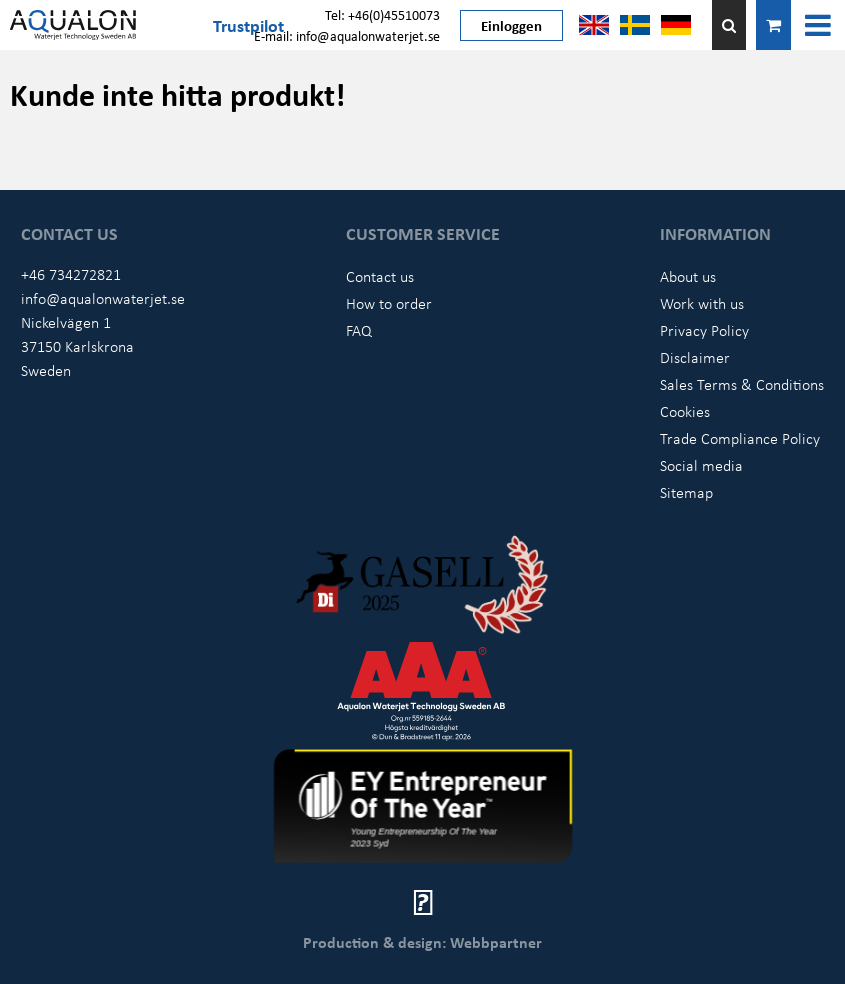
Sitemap (686, 492)
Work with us (702, 303)
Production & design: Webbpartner (422, 942)
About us (688, 276)
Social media (701, 465)
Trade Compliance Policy (740, 438)
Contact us (380, 276)
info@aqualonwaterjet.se (103, 298)
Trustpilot (248, 25)
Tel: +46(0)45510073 (382, 14)
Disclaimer (695, 357)
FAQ (359, 330)
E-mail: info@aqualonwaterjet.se (347, 35)
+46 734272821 (71, 274)
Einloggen (511, 25)
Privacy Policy (704, 330)
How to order (389, 303)
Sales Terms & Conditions (742, 384)
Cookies (685, 411)
